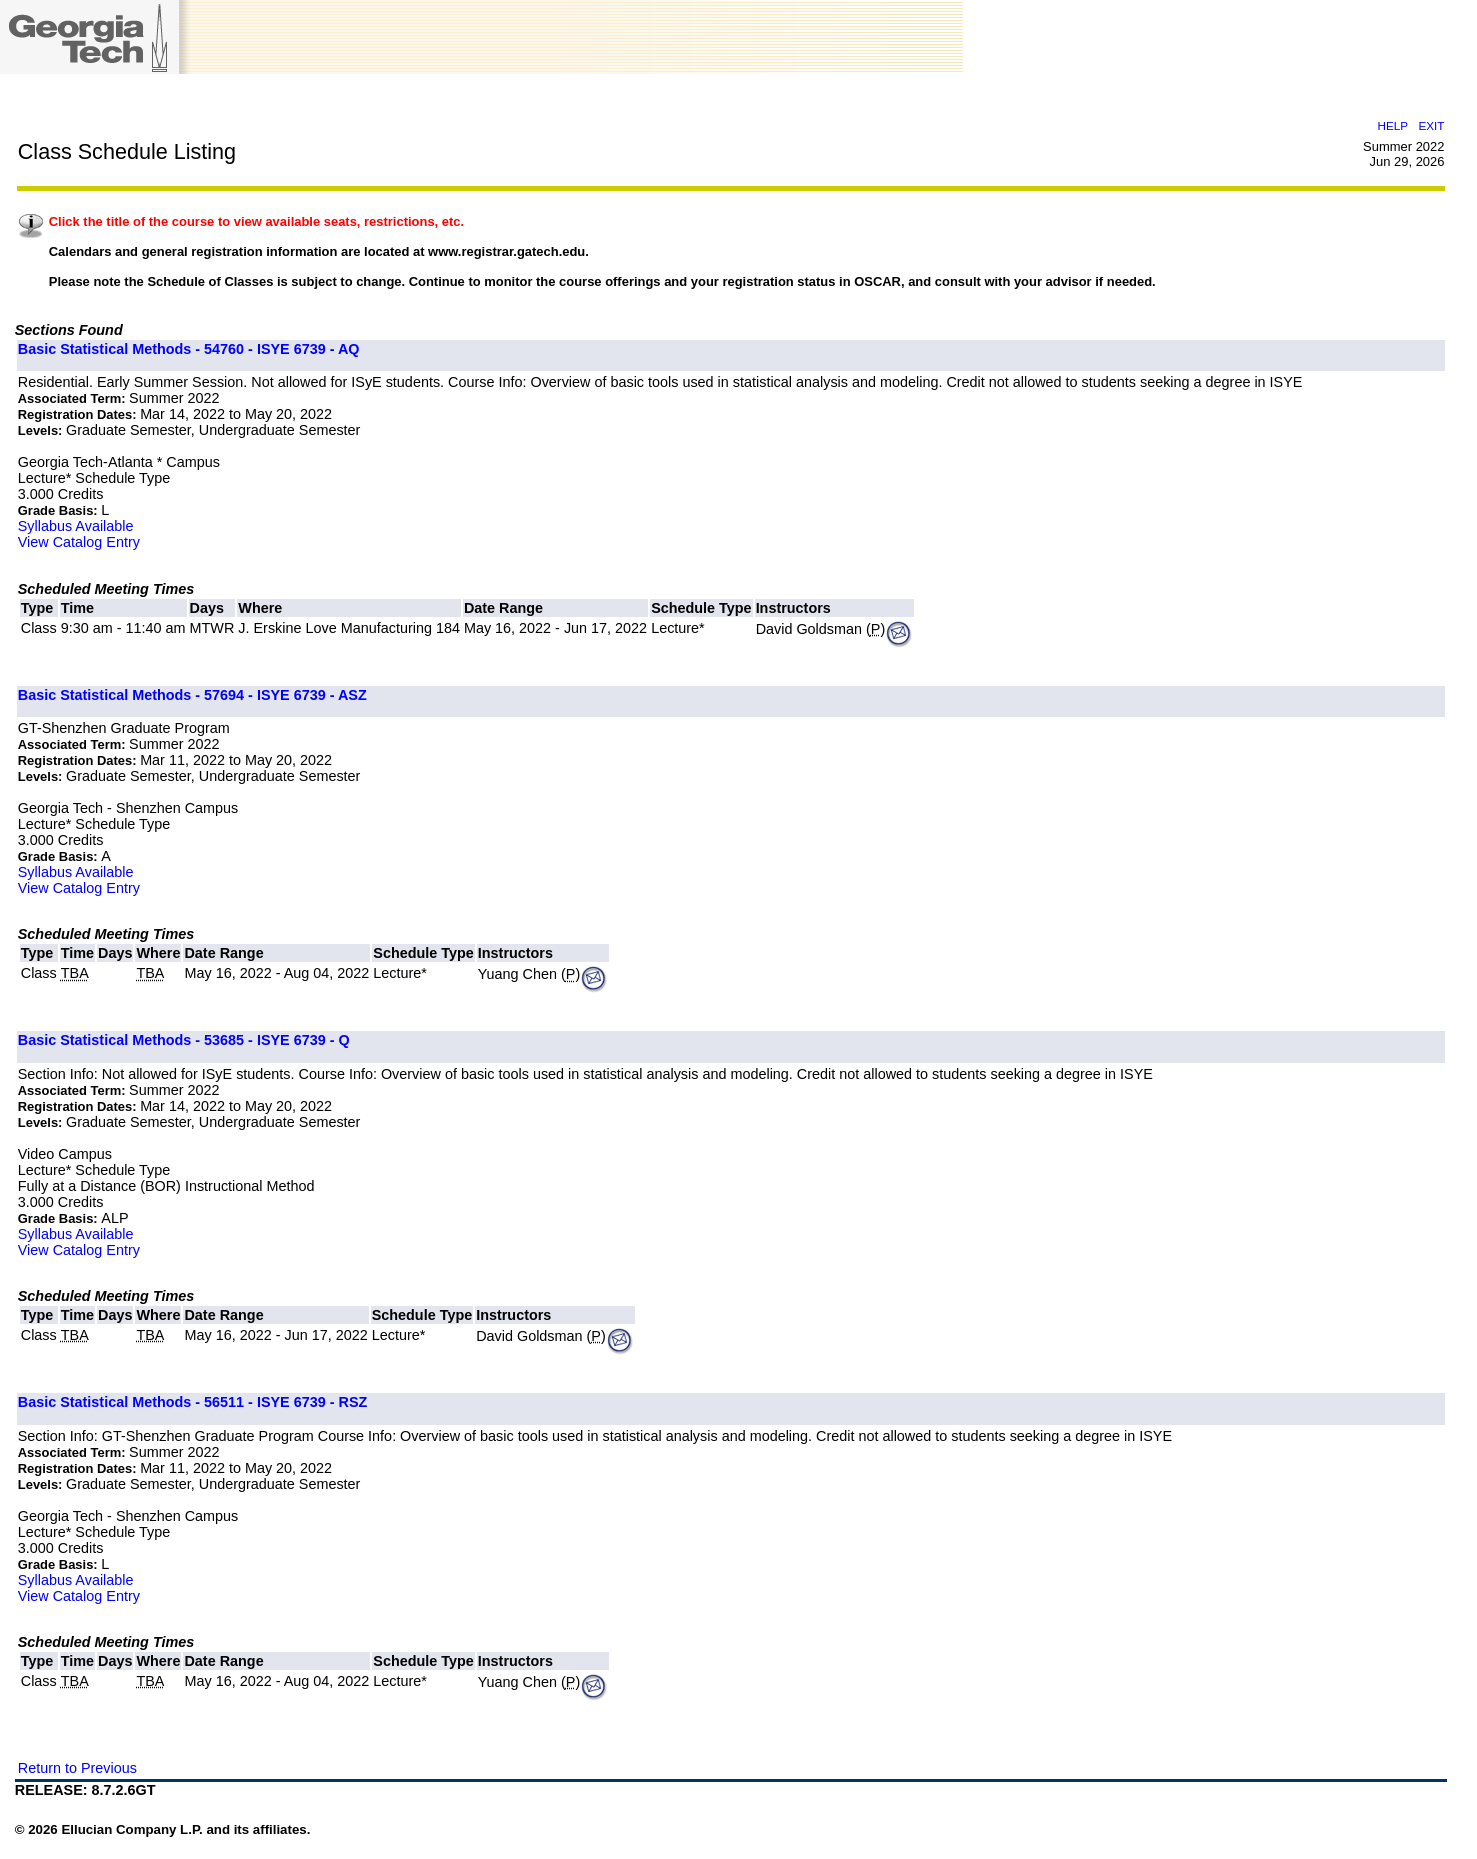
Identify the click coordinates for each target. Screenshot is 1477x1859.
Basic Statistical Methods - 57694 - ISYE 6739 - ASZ (192, 695)
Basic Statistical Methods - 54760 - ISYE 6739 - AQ (189, 349)
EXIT (1432, 125)
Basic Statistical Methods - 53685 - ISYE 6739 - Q (184, 1040)
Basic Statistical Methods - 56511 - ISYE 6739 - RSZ (193, 1402)
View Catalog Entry (79, 542)
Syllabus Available (76, 526)
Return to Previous (77, 1768)
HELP (1393, 125)
